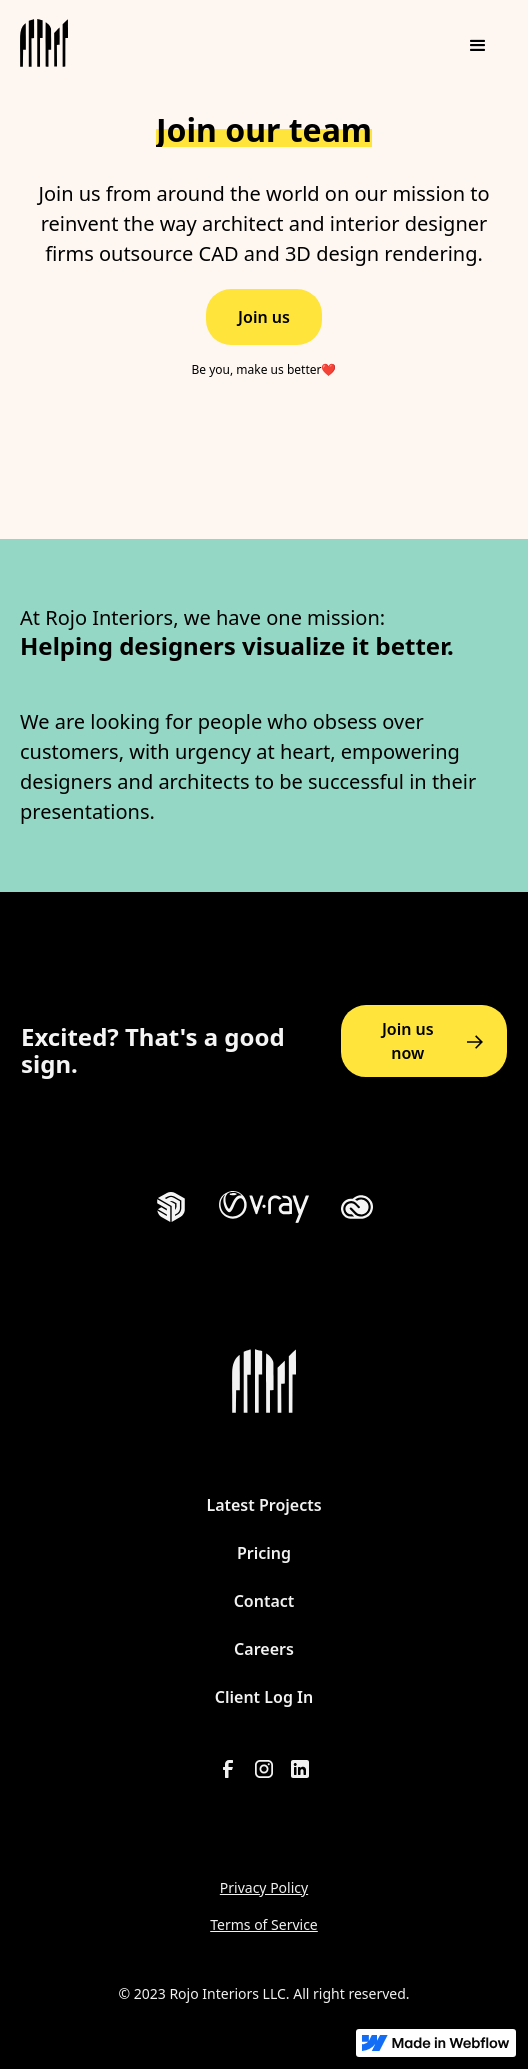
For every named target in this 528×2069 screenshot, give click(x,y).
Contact (264, 1601)
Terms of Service (264, 1924)
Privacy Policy (264, 1887)
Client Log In (264, 1697)
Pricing (264, 1553)
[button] (478, 46)
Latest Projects (263, 1505)
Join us (264, 317)
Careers (264, 1649)
